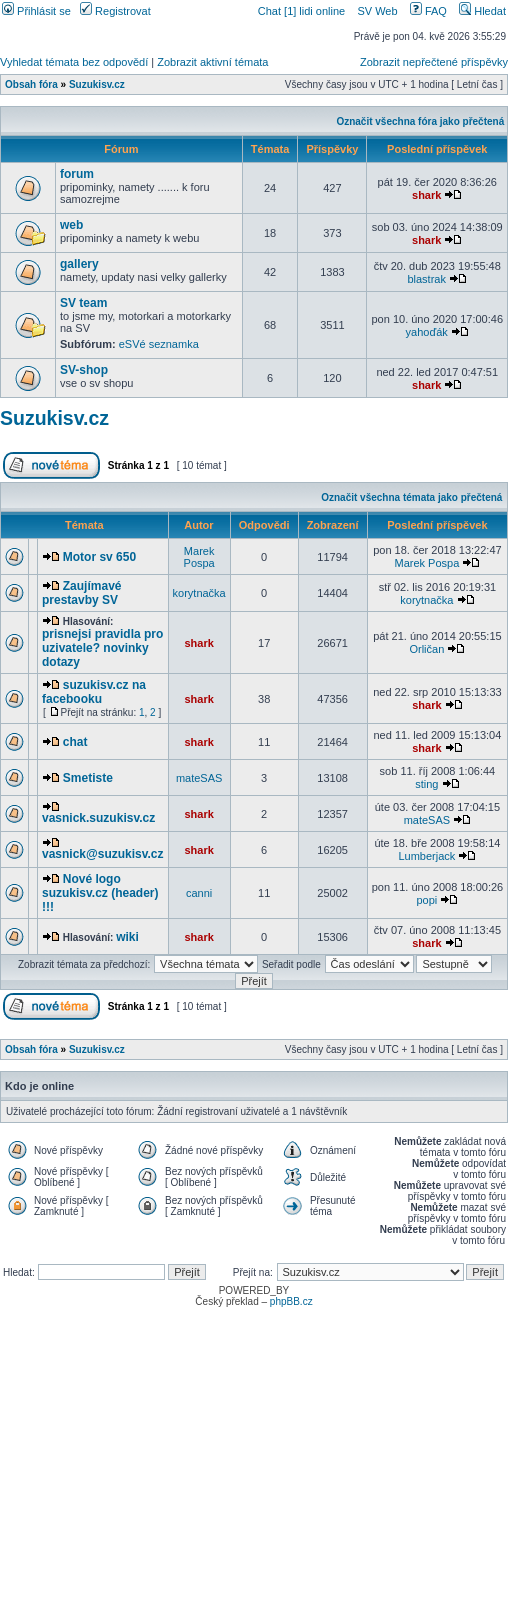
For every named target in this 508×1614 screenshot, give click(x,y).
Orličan (426, 649)
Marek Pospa (199, 557)
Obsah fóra (31, 84)
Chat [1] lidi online (303, 11)
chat (75, 742)
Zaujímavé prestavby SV (81, 593)
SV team (83, 303)
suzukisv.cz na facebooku (94, 692)
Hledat (482, 11)
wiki (127, 937)
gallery (79, 264)
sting (426, 784)
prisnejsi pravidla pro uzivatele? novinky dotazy (102, 648)
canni (199, 893)
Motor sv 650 (99, 557)
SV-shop (84, 370)
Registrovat (115, 11)
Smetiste (88, 778)
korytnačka (199, 593)
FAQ (428, 11)
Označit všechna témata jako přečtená (411, 497)
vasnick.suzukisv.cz (98, 818)
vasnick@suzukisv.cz (103, 854)
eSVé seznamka (159, 344)
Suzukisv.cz (97, 84)
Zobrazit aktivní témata (212, 62)
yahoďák (427, 332)
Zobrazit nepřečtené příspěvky (434, 62)
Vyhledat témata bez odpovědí (74, 62)
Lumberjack (426, 856)
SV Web (377, 11)
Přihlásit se (36, 11)
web (71, 225)
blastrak (426, 279)
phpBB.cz (291, 1301)
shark (426, 195)
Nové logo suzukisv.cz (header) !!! (100, 893)
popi (426, 900)
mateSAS (199, 778)
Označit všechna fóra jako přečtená (420, 121)
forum (77, 174)
